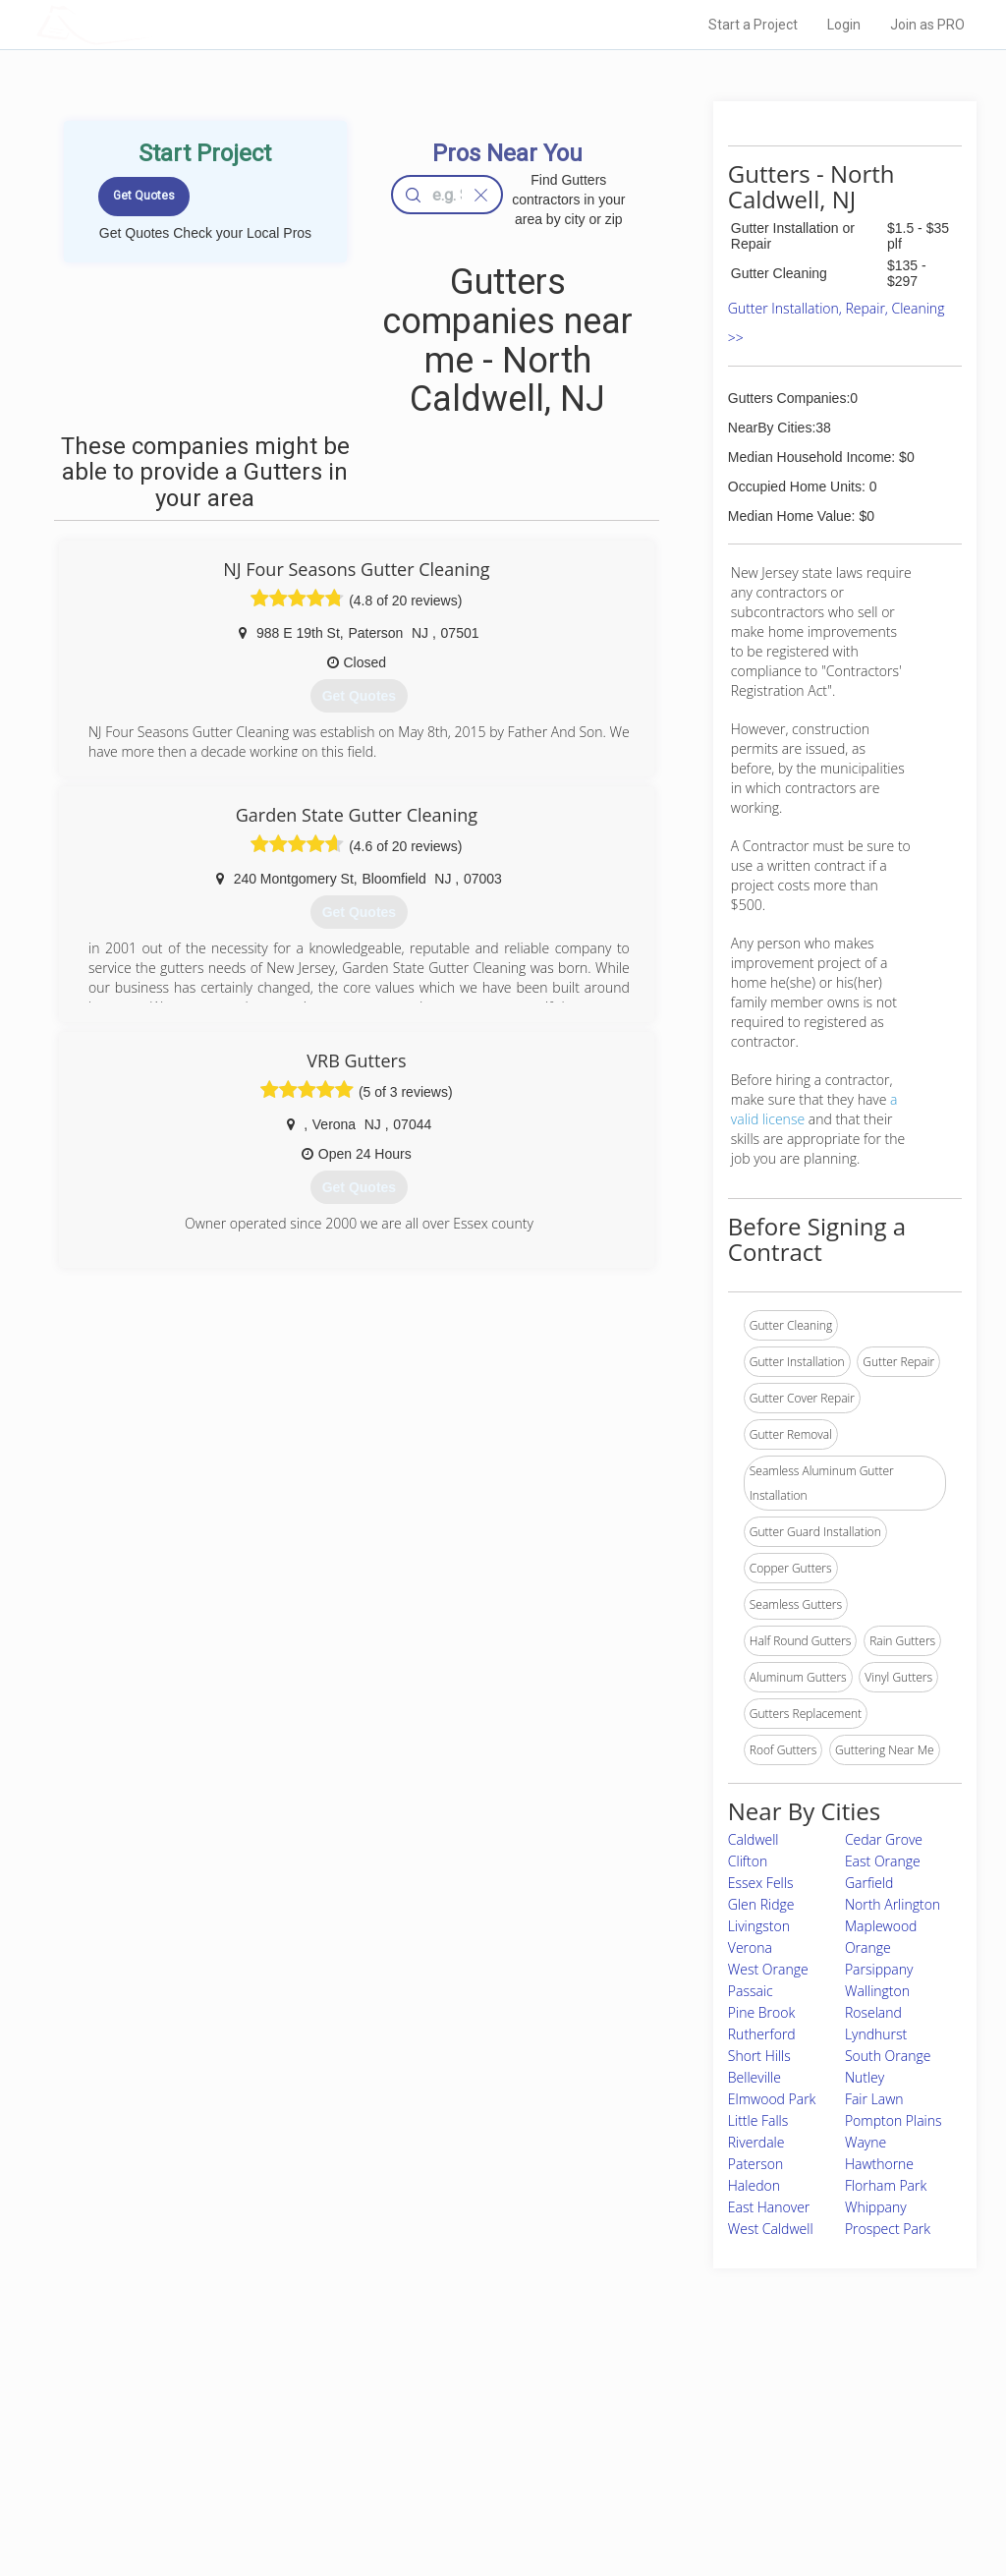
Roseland (873, 2012)
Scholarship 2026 (722, 2410)
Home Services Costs (243, 2410)
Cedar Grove (883, 1839)
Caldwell (753, 1839)
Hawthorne (879, 2163)
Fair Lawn (874, 2098)
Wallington (877, 1990)
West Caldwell (770, 2228)
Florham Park (885, 2185)
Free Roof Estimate (236, 2476)
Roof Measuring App (456, 2454)
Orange (868, 1947)
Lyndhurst (876, 2034)
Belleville (754, 2077)
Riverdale (756, 2142)
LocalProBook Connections (748, 2476)
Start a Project (753, 24)
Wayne (865, 2142)
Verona (750, 1947)
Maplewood (881, 1926)
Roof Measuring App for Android (488, 2497)
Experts (422, 2431)
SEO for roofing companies (747, 2497)
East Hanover (769, 2207)
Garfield (869, 1882)
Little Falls (758, 2120)
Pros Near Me (220, 2431)
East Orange (883, 1861)
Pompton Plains (893, 2120)
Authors (696, 2454)
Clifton (747, 1861)
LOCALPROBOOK (150, 24)
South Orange (888, 2055)
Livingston (759, 1926)
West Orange (768, 1969)
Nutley (864, 2077)
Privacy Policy (712, 2431)
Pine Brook (761, 2012)
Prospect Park (887, 2228)
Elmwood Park (772, 2098)
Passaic (750, 1990)
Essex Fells (761, 1882)
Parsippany (879, 1969)
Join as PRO (927, 24)
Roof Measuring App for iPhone (485, 2476)
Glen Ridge (761, 1904)
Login (844, 24)
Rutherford (762, 2034)
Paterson (755, 2163)
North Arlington (892, 1904)
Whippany (876, 2207)
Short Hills (759, 2055)
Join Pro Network (447, 2410)
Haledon (754, 2185)
